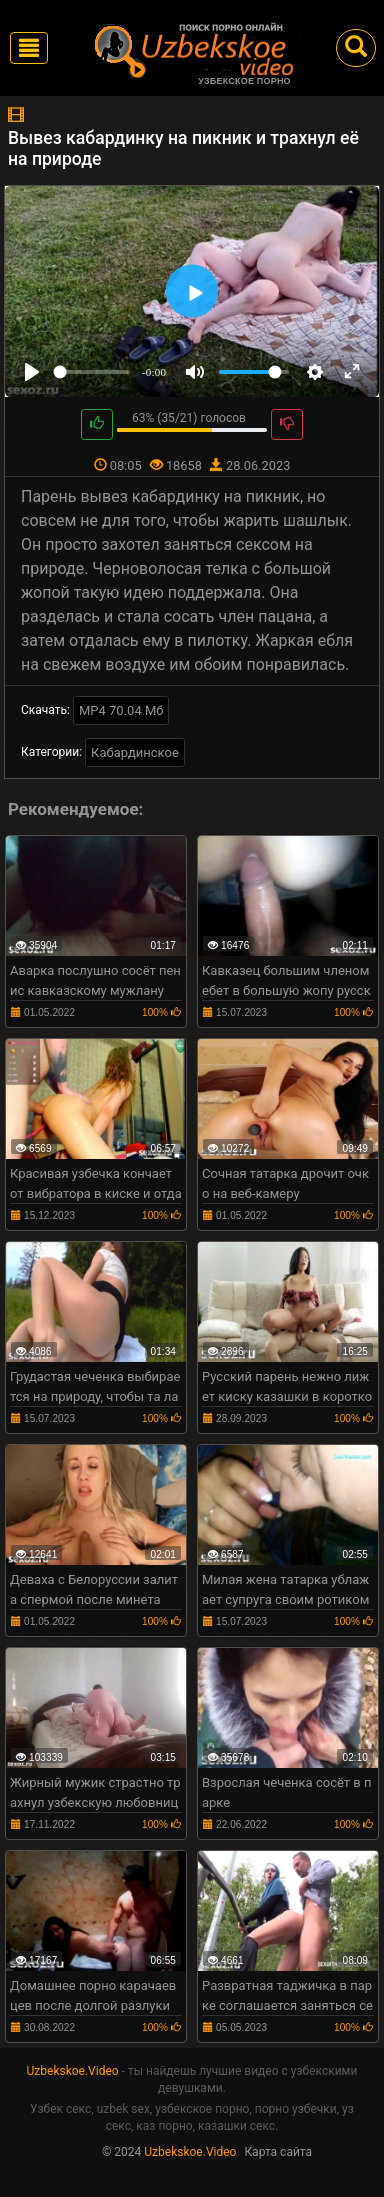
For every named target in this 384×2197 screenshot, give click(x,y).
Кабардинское (135, 752)
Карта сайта (278, 2152)
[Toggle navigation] (29, 48)
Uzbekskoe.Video (73, 2071)
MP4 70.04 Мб (121, 710)
